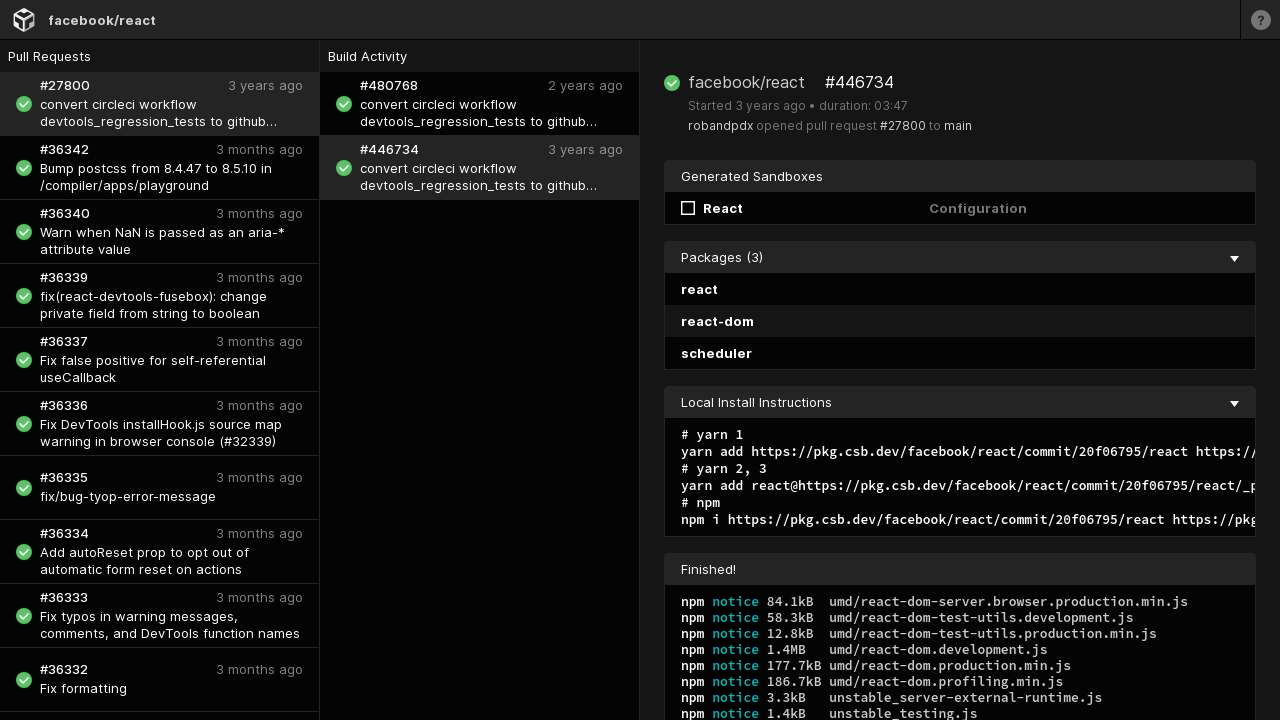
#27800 (903, 125)
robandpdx (720, 125)
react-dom (717, 321)
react (699, 289)
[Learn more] (1260, 19)
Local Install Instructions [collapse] (960, 402)
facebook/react (102, 20)
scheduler (716, 353)
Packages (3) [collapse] (960, 257)
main (958, 125)
